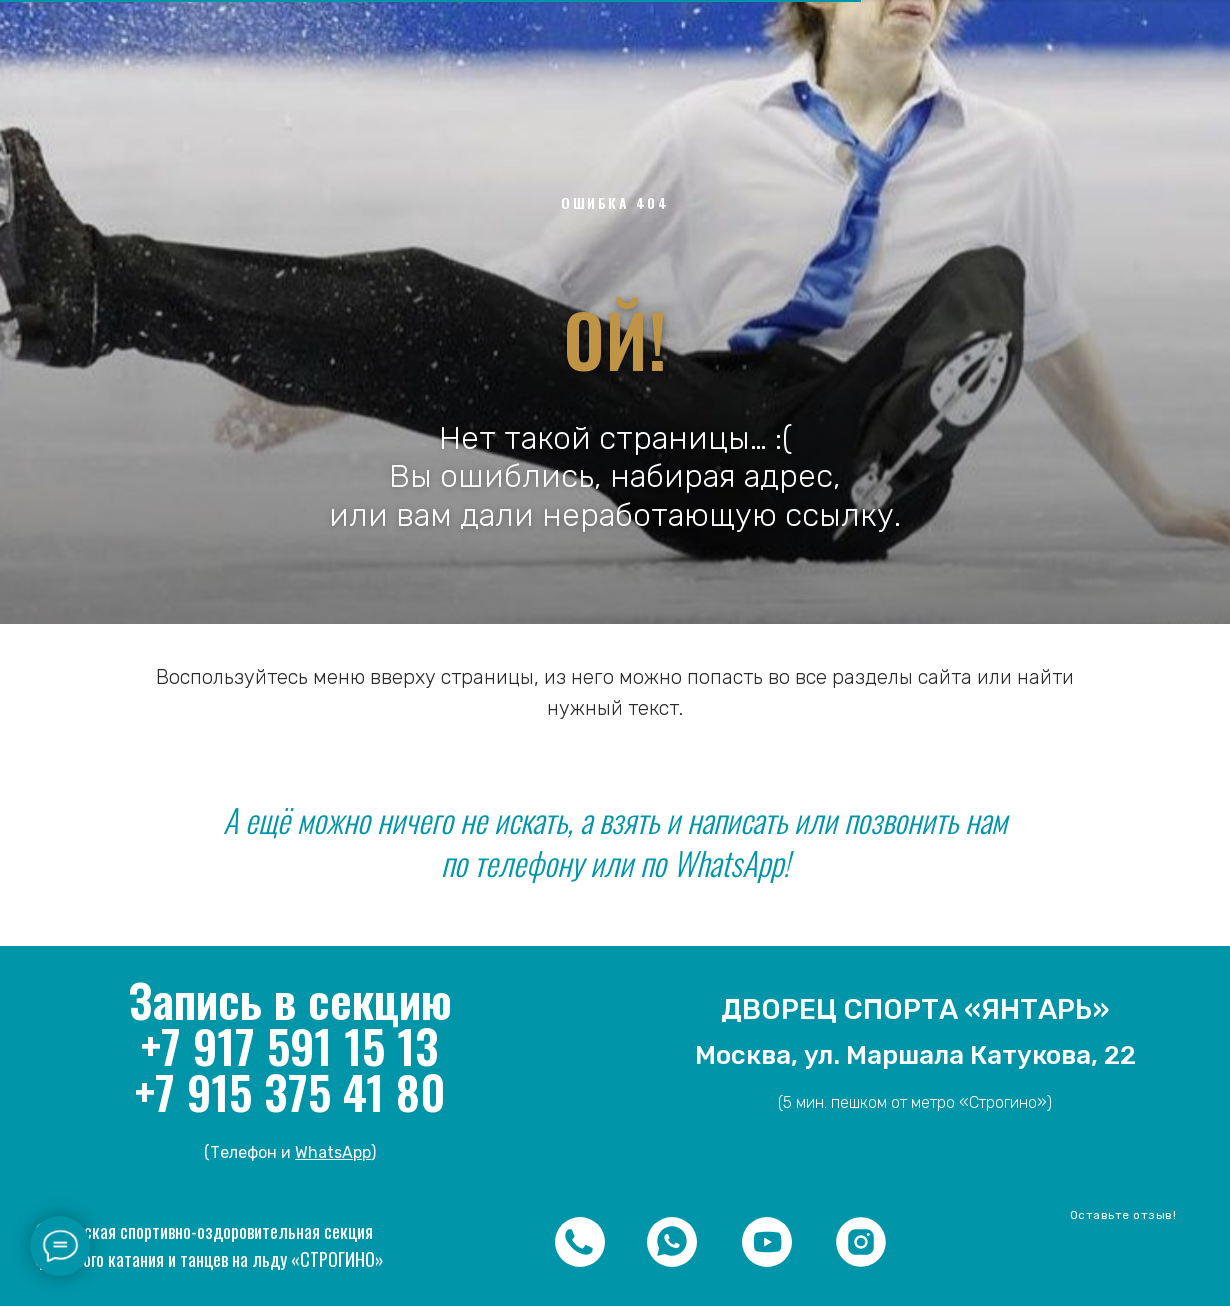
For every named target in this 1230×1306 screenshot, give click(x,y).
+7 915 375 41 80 (290, 1091)
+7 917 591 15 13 (290, 1045)
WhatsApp (333, 1152)
